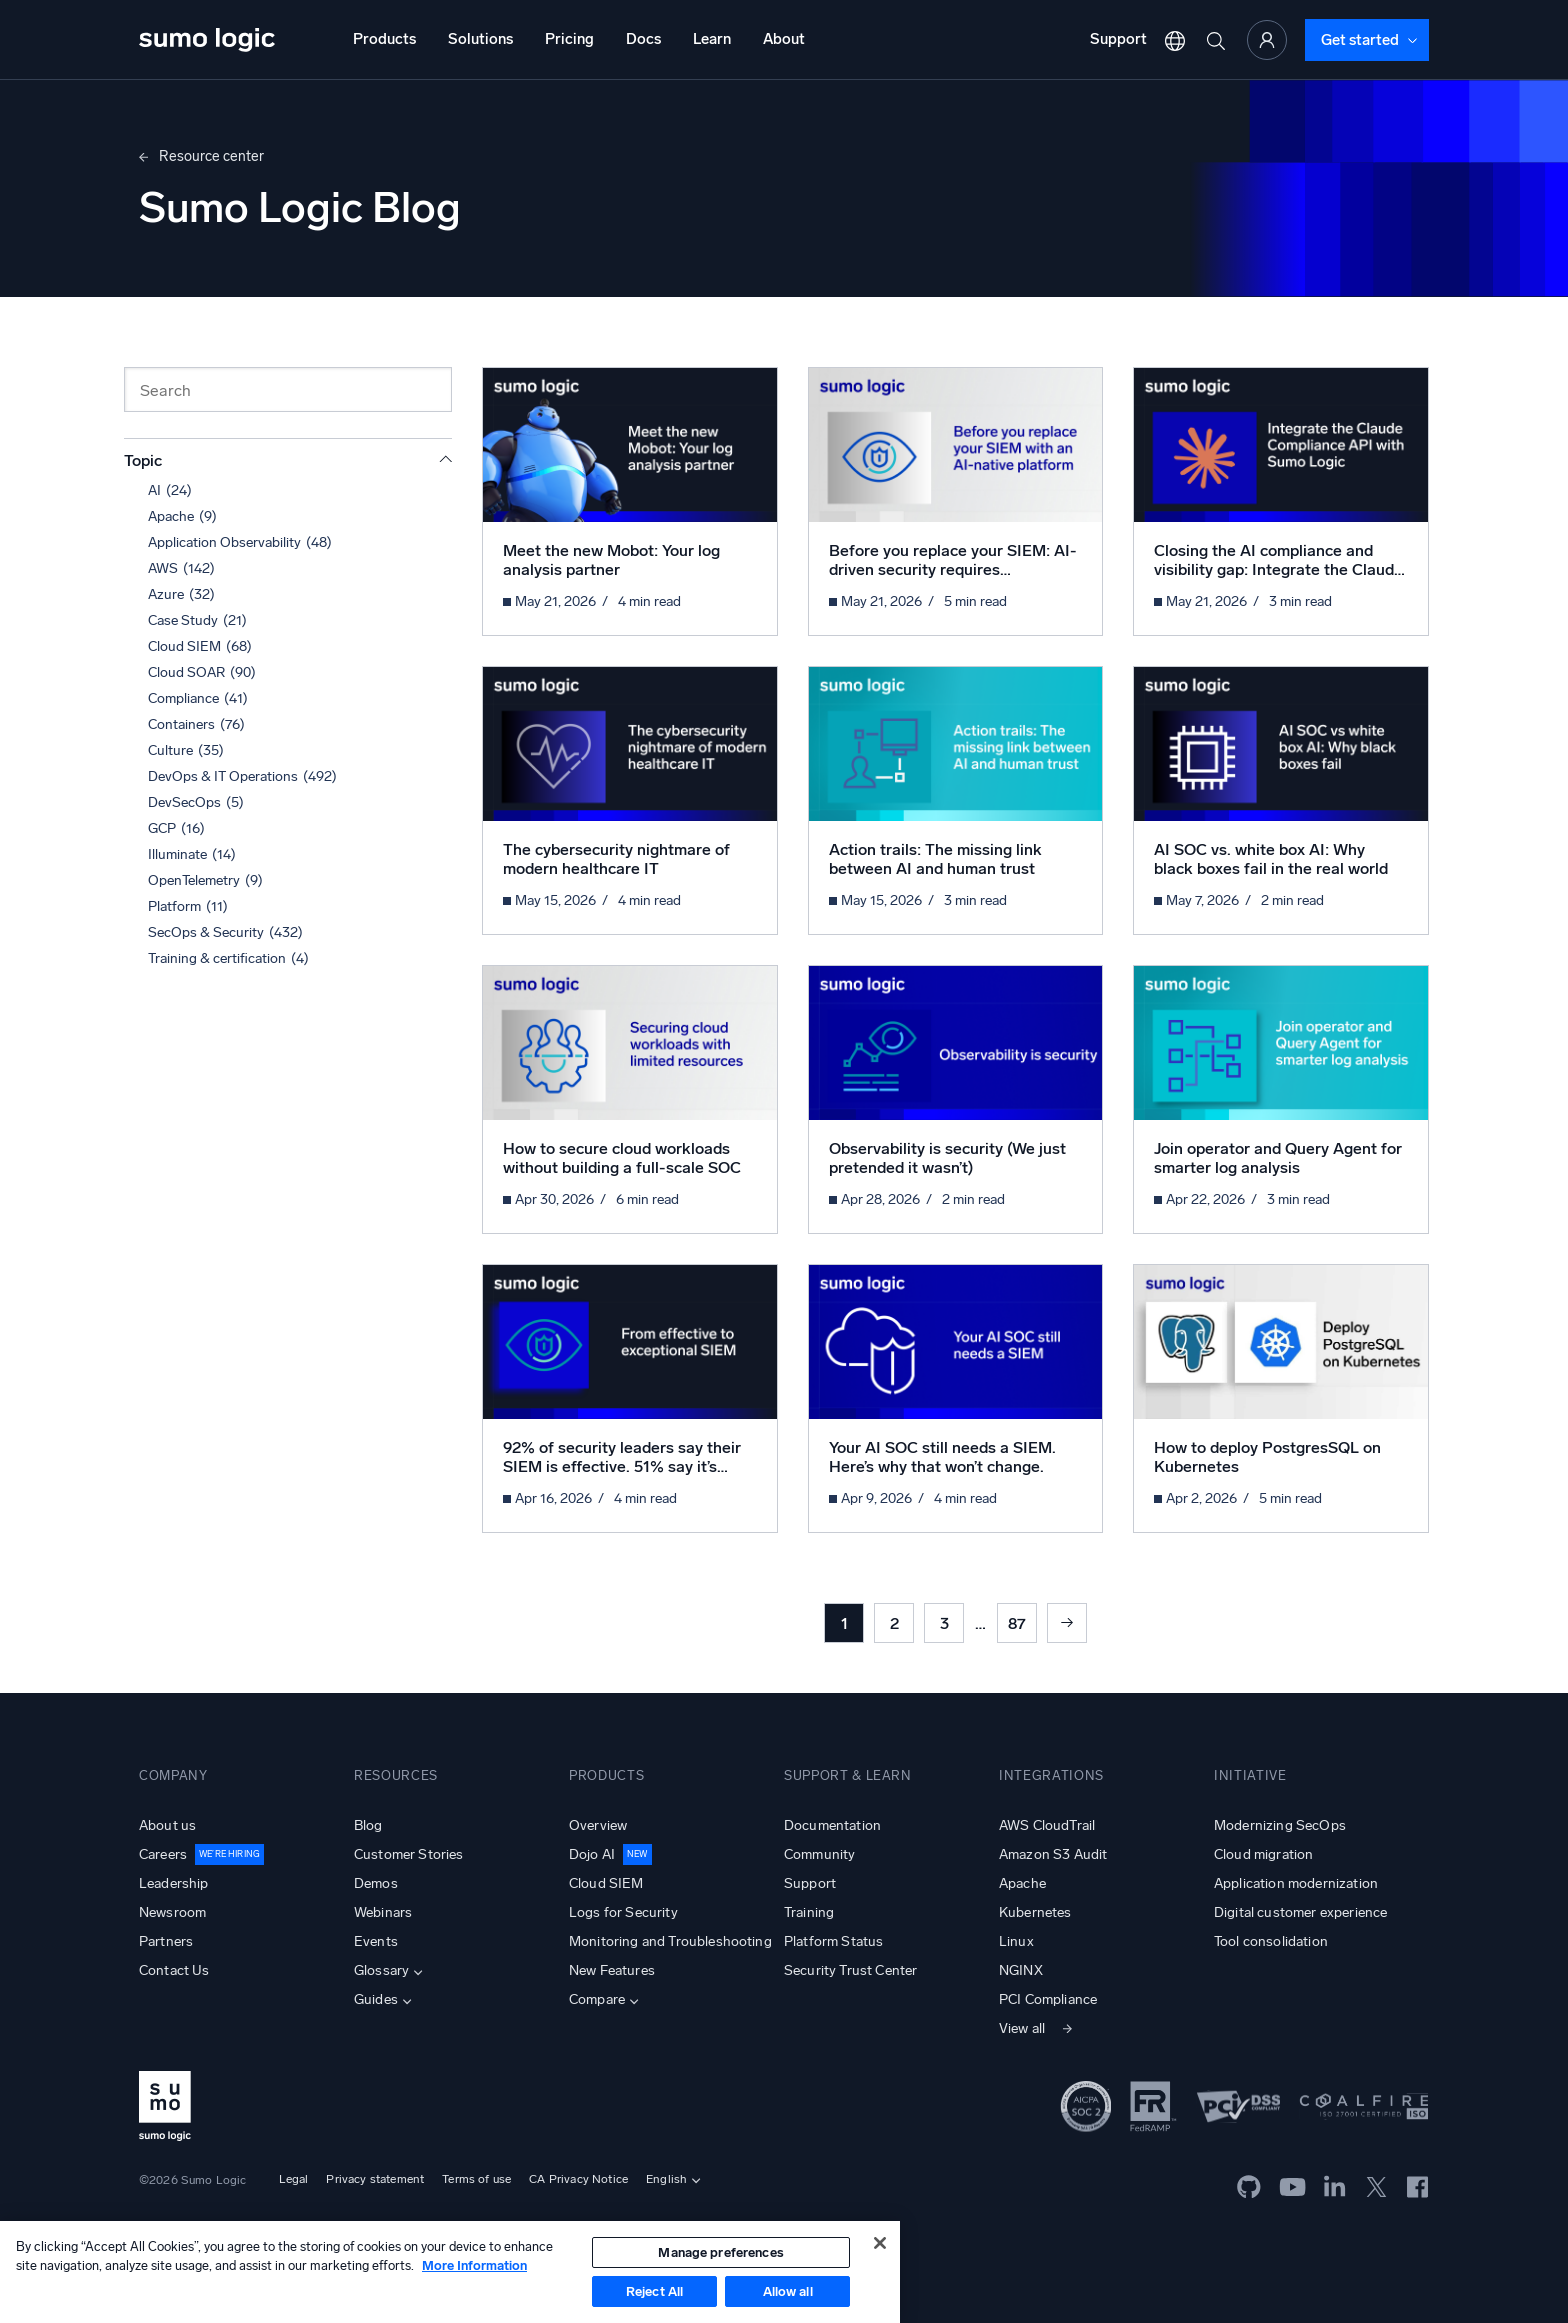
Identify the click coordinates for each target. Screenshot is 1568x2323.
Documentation (832, 1825)
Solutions (480, 39)
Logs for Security (623, 1912)
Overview (598, 1825)
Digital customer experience (1300, 1912)
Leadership (174, 1883)
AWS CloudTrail (1047, 1825)
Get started (1360, 40)
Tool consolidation (1271, 1941)
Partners (166, 1941)
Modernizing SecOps (1280, 1825)
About (784, 39)
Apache (1022, 1883)
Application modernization (1296, 1883)
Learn (712, 39)
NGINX (1021, 1970)
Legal (294, 2179)
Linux (1016, 1941)
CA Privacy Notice (578, 2179)
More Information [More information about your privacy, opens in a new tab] (474, 2265)
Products (384, 39)
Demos (376, 1883)
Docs (643, 39)
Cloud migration (1263, 1854)
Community (819, 1854)
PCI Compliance (1048, 1999)
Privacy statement (375, 2179)
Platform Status (833, 1941)
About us (167, 1825)
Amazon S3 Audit (1053, 1854)
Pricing (569, 39)
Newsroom (172, 1912)
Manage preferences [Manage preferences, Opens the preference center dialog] (720, 2252)
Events (376, 1941)
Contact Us (174, 1970)
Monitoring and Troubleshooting (670, 1941)
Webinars (383, 1912)
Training (809, 1912)
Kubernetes (1035, 1912)
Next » (1067, 1623)
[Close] (880, 2243)
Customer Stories (409, 1854)
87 (1017, 1623)
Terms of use (476, 2179)
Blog (368, 1825)
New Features (612, 1970)
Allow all (788, 2291)
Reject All (654, 2291)
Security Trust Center (850, 1970)
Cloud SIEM (606, 1883)
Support (1118, 39)
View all (1022, 2028)
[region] (450, 2272)
